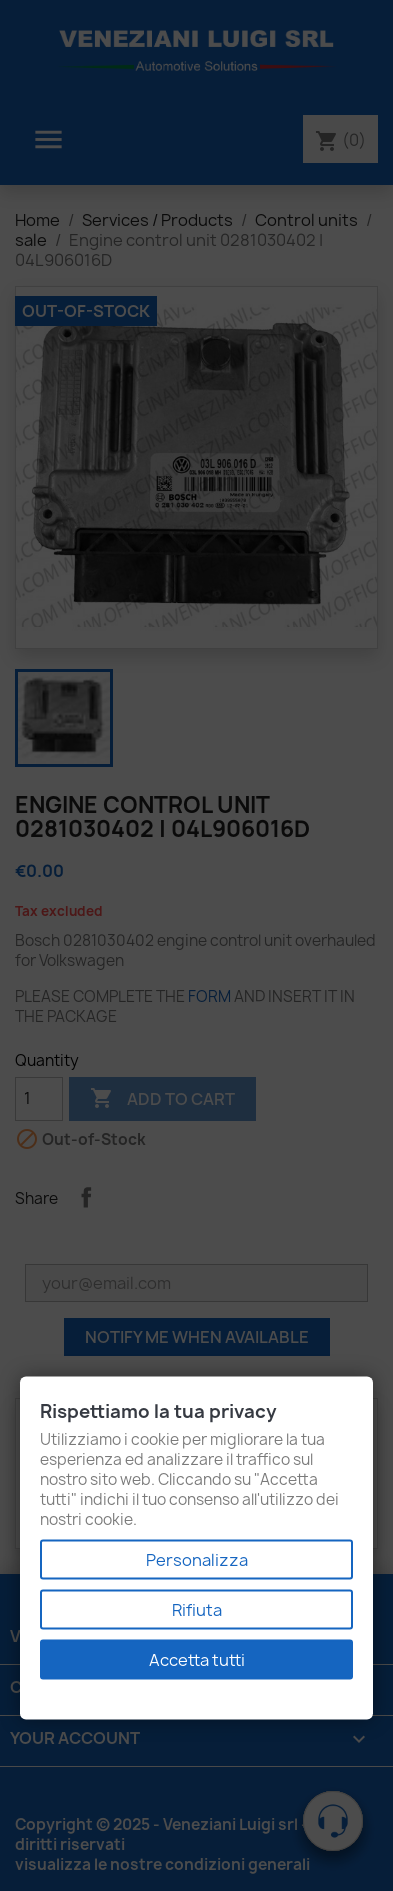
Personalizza (197, 1560)
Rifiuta (197, 1610)
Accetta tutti (197, 1660)
